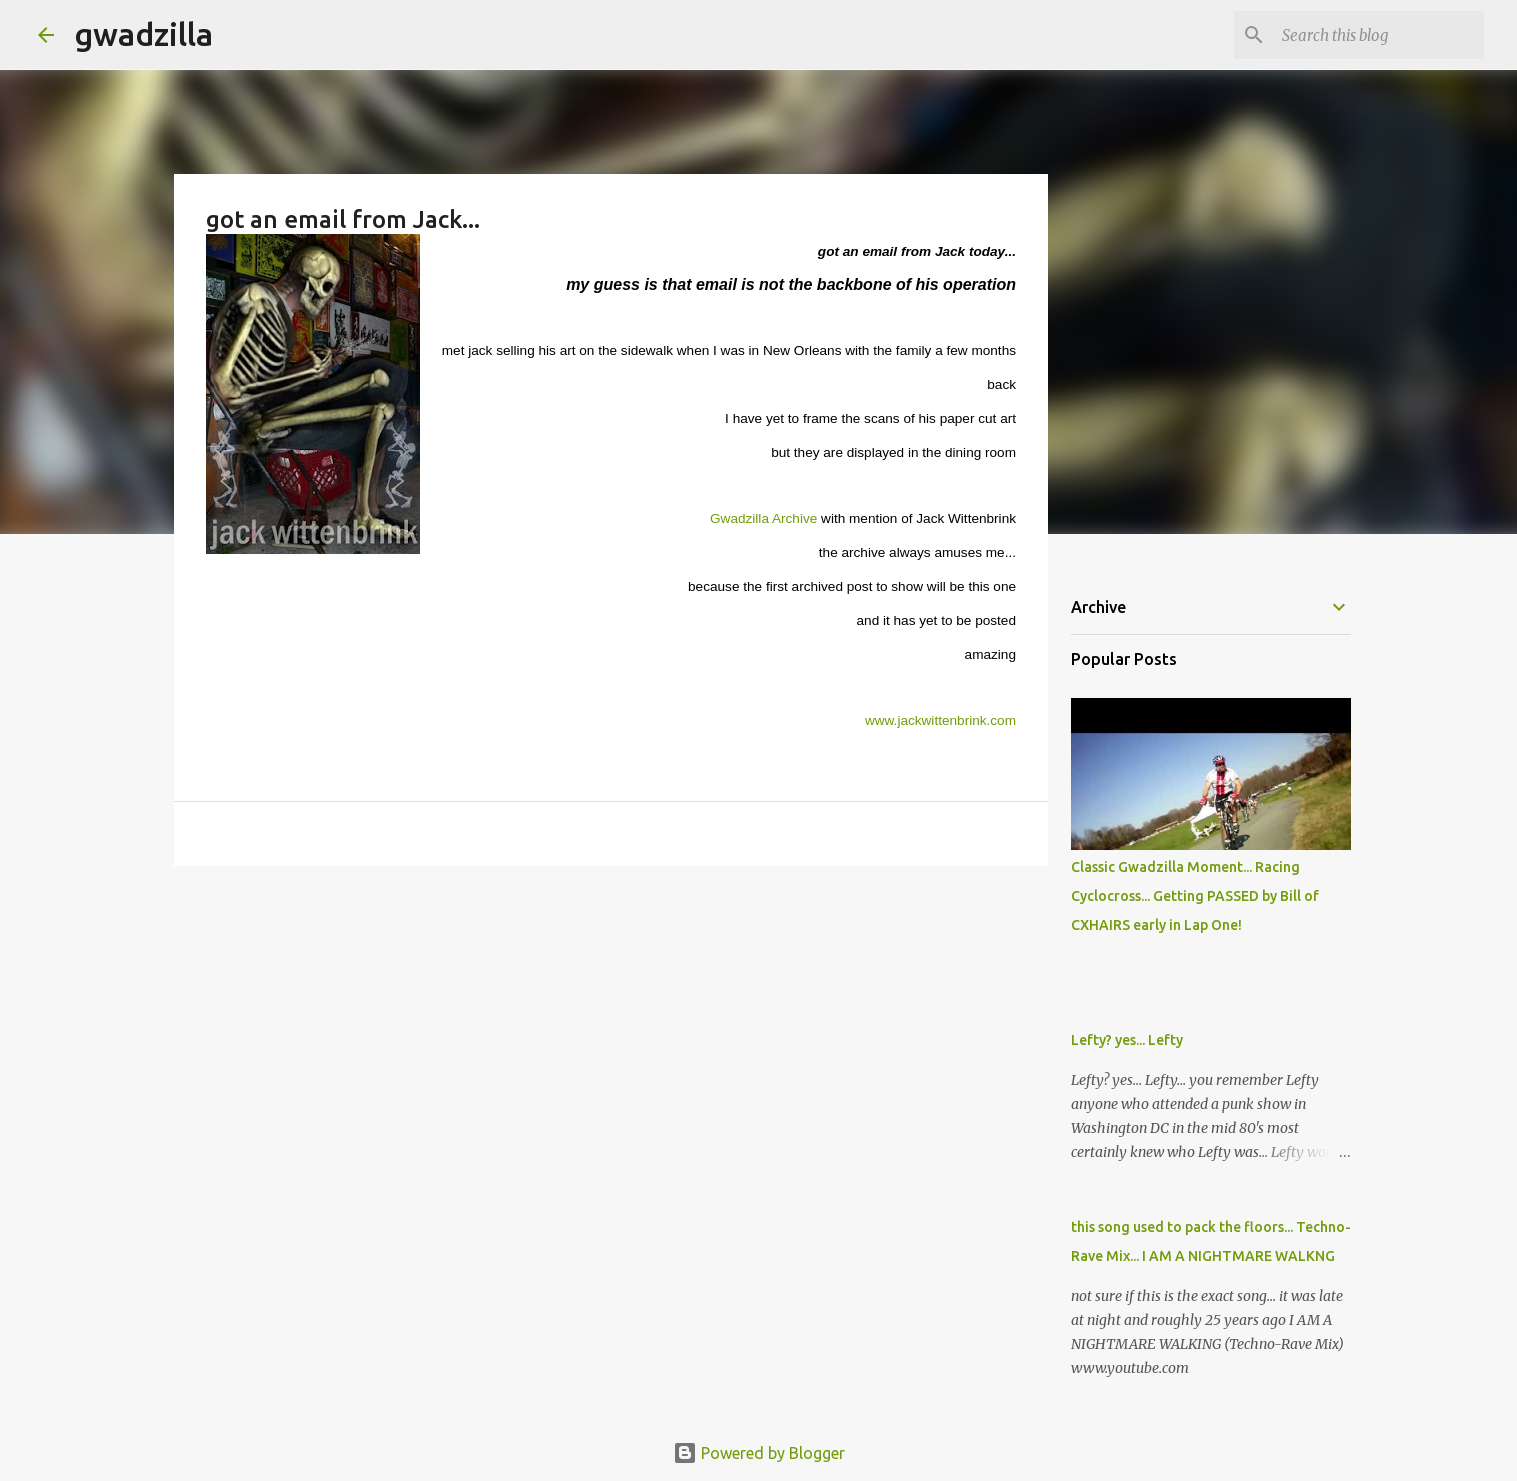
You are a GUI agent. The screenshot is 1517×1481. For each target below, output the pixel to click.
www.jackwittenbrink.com (940, 720)
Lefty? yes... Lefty (1127, 1040)
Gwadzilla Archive (765, 518)
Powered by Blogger (759, 1453)
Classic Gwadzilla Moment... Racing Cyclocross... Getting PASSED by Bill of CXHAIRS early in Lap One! (1195, 896)
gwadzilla (143, 34)
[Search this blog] (1379, 35)
